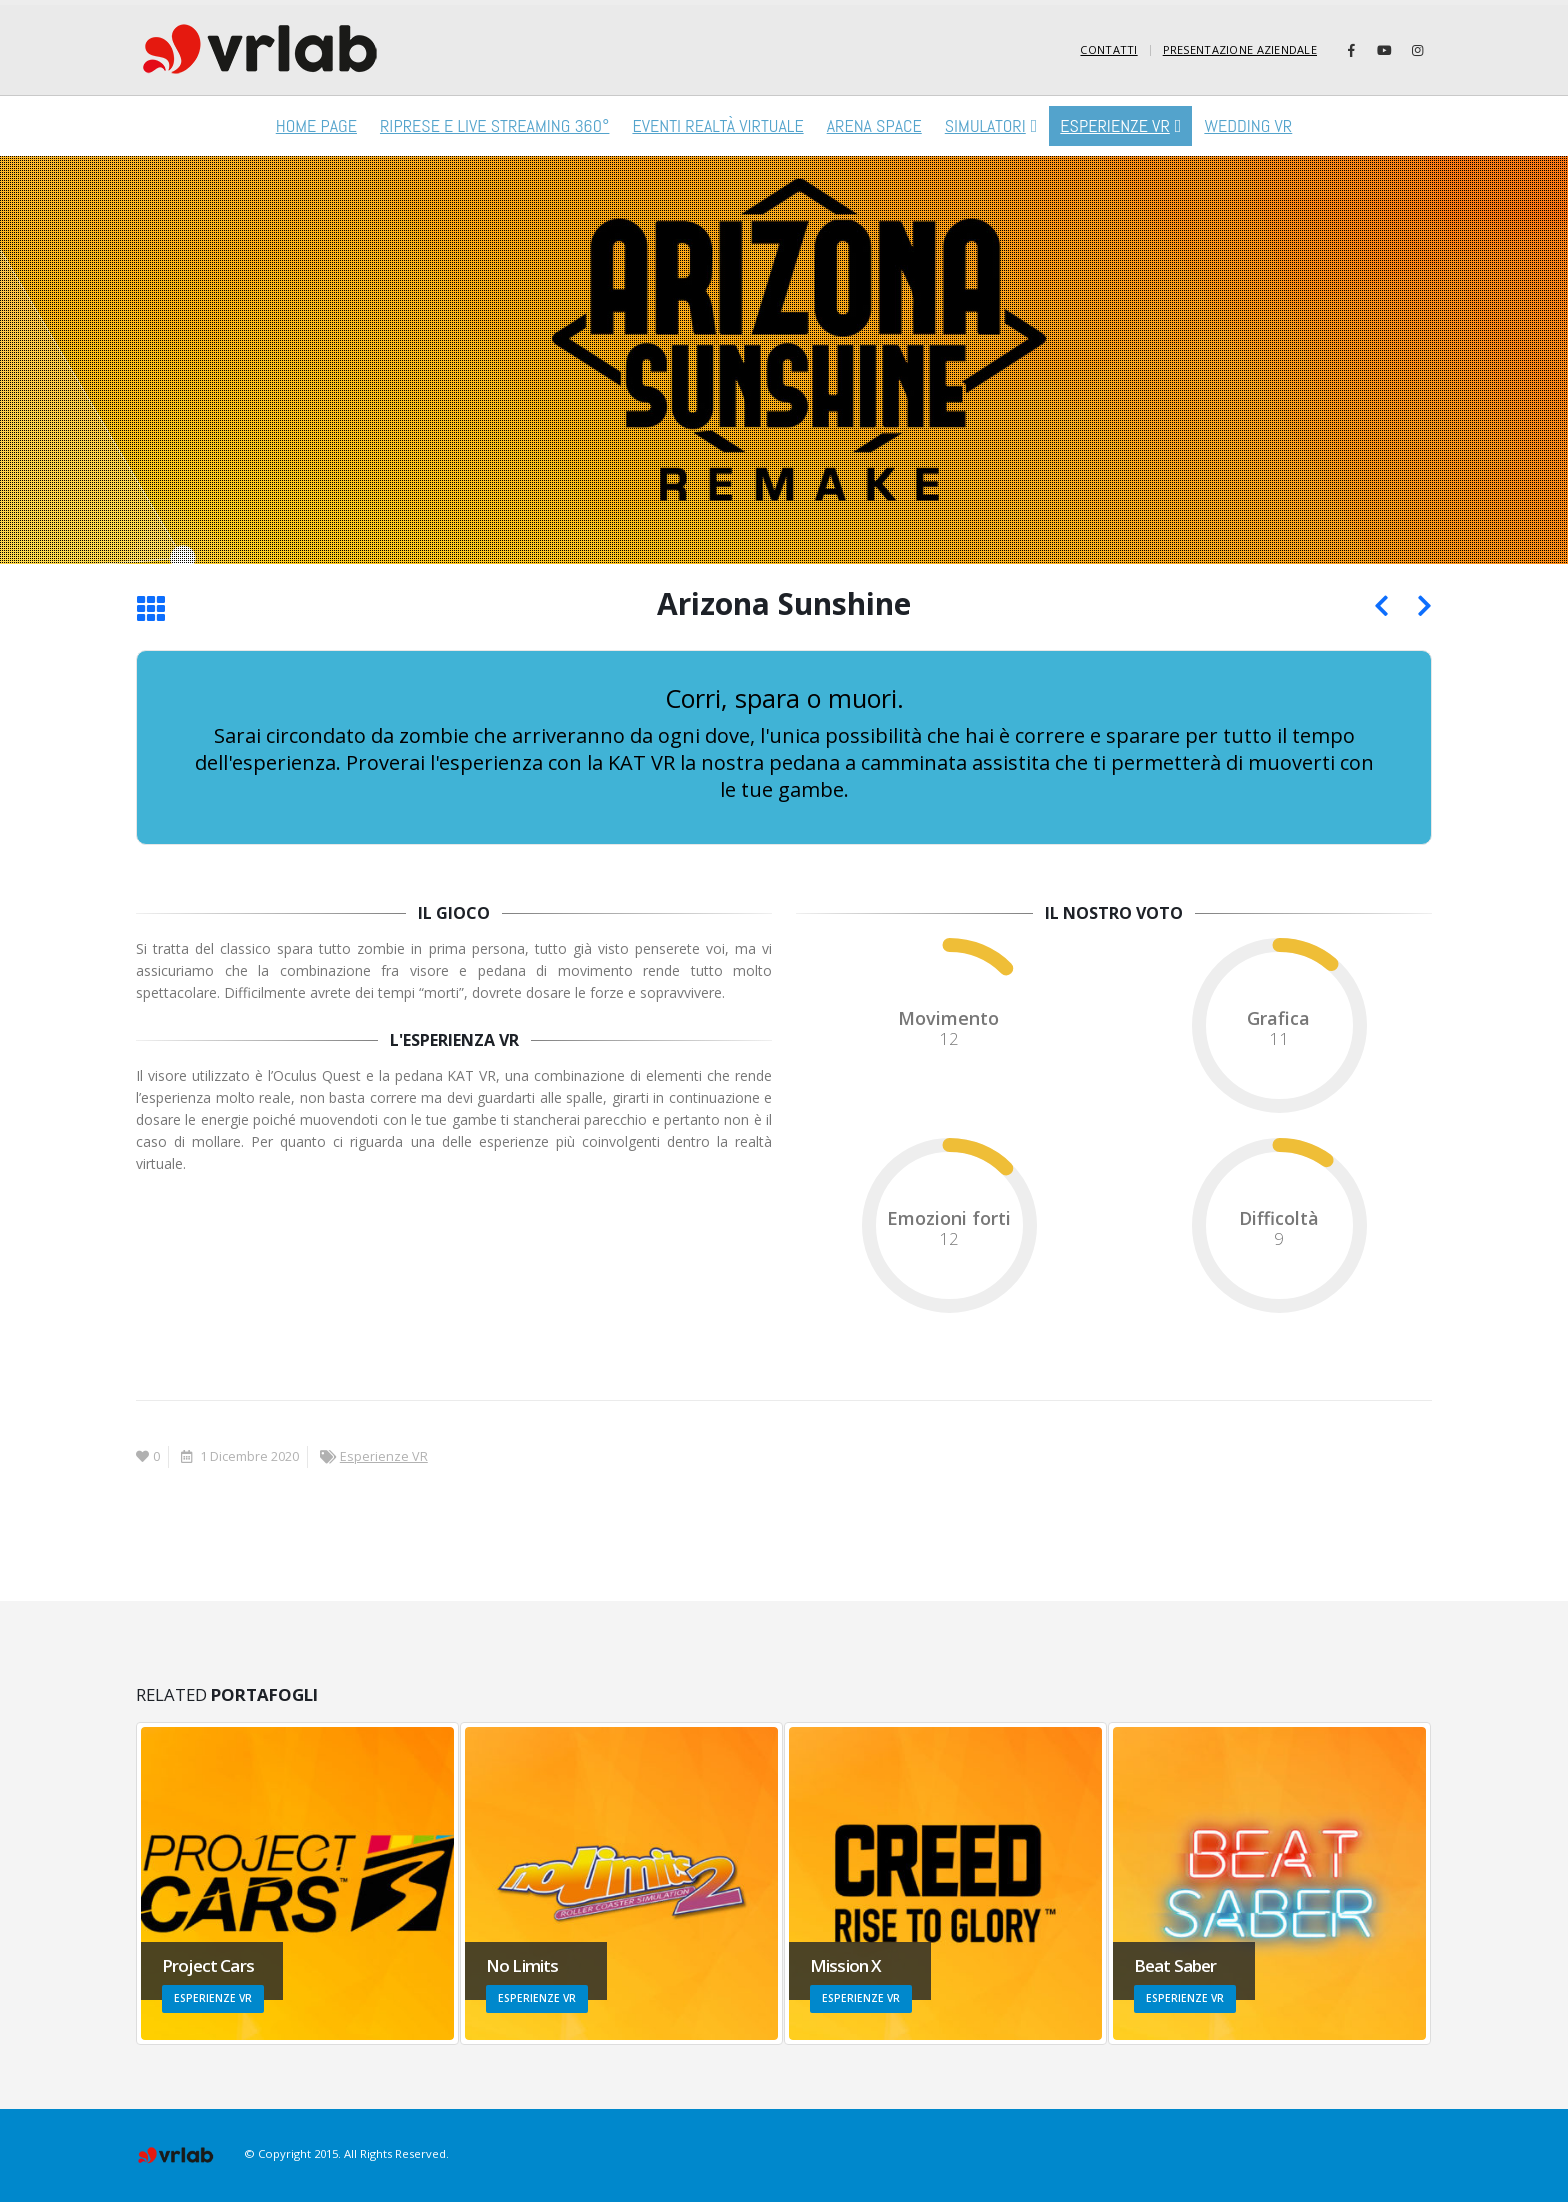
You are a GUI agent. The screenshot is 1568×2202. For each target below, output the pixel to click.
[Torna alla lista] (150, 610)
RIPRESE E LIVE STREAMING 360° (494, 125)
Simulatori (985, 125)
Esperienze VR (1114, 125)
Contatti (1108, 49)
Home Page (316, 125)
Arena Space (874, 125)
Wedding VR (1248, 125)
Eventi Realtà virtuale (717, 125)
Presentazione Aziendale (1240, 49)
